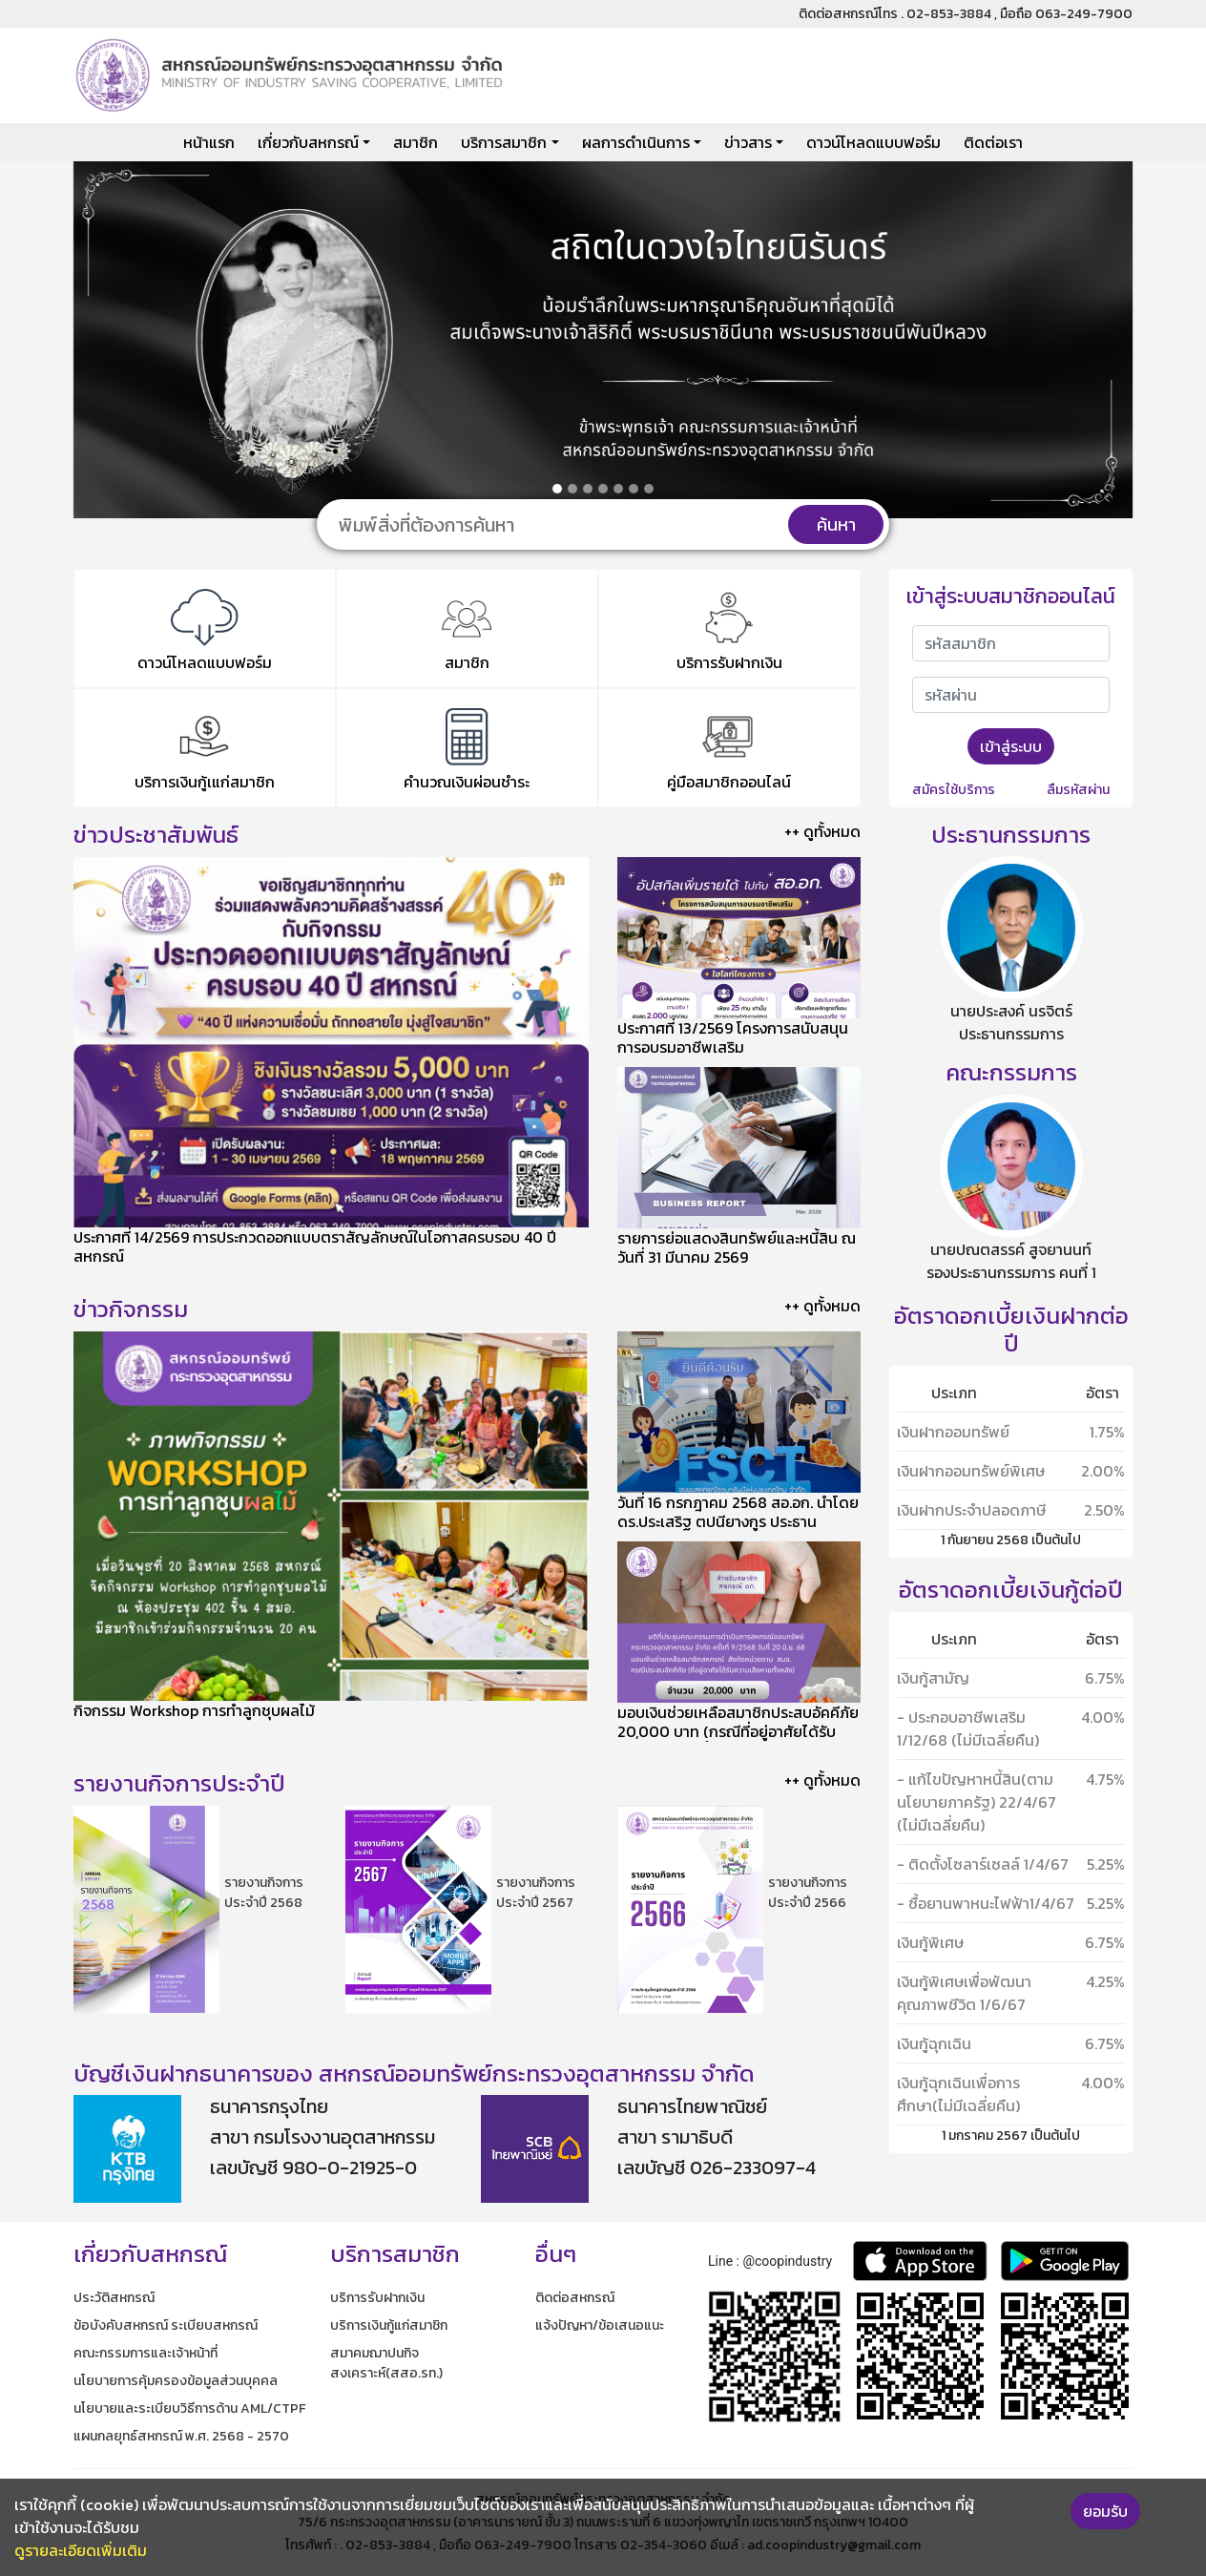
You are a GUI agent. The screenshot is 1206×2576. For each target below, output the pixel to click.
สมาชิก (415, 142)
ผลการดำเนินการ (636, 142)
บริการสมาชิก (504, 142)
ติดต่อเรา (993, 142)
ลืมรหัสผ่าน (1078, 790)
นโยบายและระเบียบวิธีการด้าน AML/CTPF (189, 2408)
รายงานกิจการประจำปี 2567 (535, 1893)
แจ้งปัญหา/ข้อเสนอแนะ (599, 2325)
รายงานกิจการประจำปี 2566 (807, 1893)
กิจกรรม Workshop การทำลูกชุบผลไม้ (194, 1710)
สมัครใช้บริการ (953, 790)
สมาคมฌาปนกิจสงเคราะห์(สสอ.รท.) (386, 2363)
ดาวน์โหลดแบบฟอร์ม (873, 142)
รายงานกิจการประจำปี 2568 (263, 1893)
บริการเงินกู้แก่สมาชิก (388, 2325)
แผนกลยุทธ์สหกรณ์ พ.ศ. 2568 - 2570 (181, 2436)
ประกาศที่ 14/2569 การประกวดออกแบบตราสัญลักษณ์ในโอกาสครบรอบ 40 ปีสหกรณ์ (314, 1246)
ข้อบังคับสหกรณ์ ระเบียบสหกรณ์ (165, 2325)
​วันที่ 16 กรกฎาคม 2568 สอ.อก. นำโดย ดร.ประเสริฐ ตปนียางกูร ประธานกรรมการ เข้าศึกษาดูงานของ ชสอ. (738, 1521)
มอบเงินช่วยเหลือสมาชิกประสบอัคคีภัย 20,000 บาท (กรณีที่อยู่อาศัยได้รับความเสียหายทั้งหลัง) (738, 1731)
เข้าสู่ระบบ (1011, 746)
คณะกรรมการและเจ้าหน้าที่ (145, 2353)
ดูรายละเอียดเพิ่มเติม (80, 2550)
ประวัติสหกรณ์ (114, 2298)
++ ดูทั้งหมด (822, 831)
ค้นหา (836, 524)
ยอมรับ (1105, 2511)
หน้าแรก (209, 142)
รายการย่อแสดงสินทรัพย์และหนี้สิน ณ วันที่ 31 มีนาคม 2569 (736, 1247)
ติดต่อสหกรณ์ (574, 2298)
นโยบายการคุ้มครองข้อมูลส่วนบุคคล (175, 2381)
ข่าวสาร (748, 142)
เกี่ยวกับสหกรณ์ (308, 142)
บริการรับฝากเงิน (377, 2298)
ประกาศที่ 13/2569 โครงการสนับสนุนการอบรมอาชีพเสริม (732, 1037)
